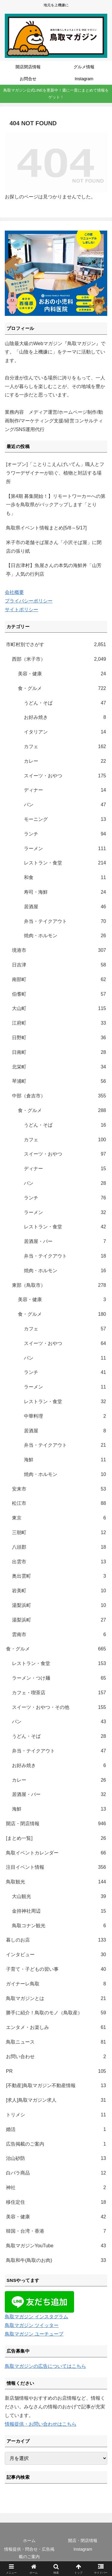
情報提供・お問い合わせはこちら (40, 2424)
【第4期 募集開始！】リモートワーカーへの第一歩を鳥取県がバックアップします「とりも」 (55, 505)
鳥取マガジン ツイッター (32, 2325)
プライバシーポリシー (29, 600)
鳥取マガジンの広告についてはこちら (45, 2366)
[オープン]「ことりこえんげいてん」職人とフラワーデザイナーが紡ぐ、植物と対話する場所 (55, 473)
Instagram (82, 2549)
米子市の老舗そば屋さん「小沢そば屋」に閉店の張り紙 (54, 547)
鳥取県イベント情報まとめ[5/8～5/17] (46, 527)
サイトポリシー (21, 609)
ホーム (29, 2540)
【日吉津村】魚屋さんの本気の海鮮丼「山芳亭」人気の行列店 (54, 570)
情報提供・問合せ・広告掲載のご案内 (29, 2553)
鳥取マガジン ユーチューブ (34, 2333)
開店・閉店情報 (82, 2540)
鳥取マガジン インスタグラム (36, 2316)
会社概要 (14, 592)
